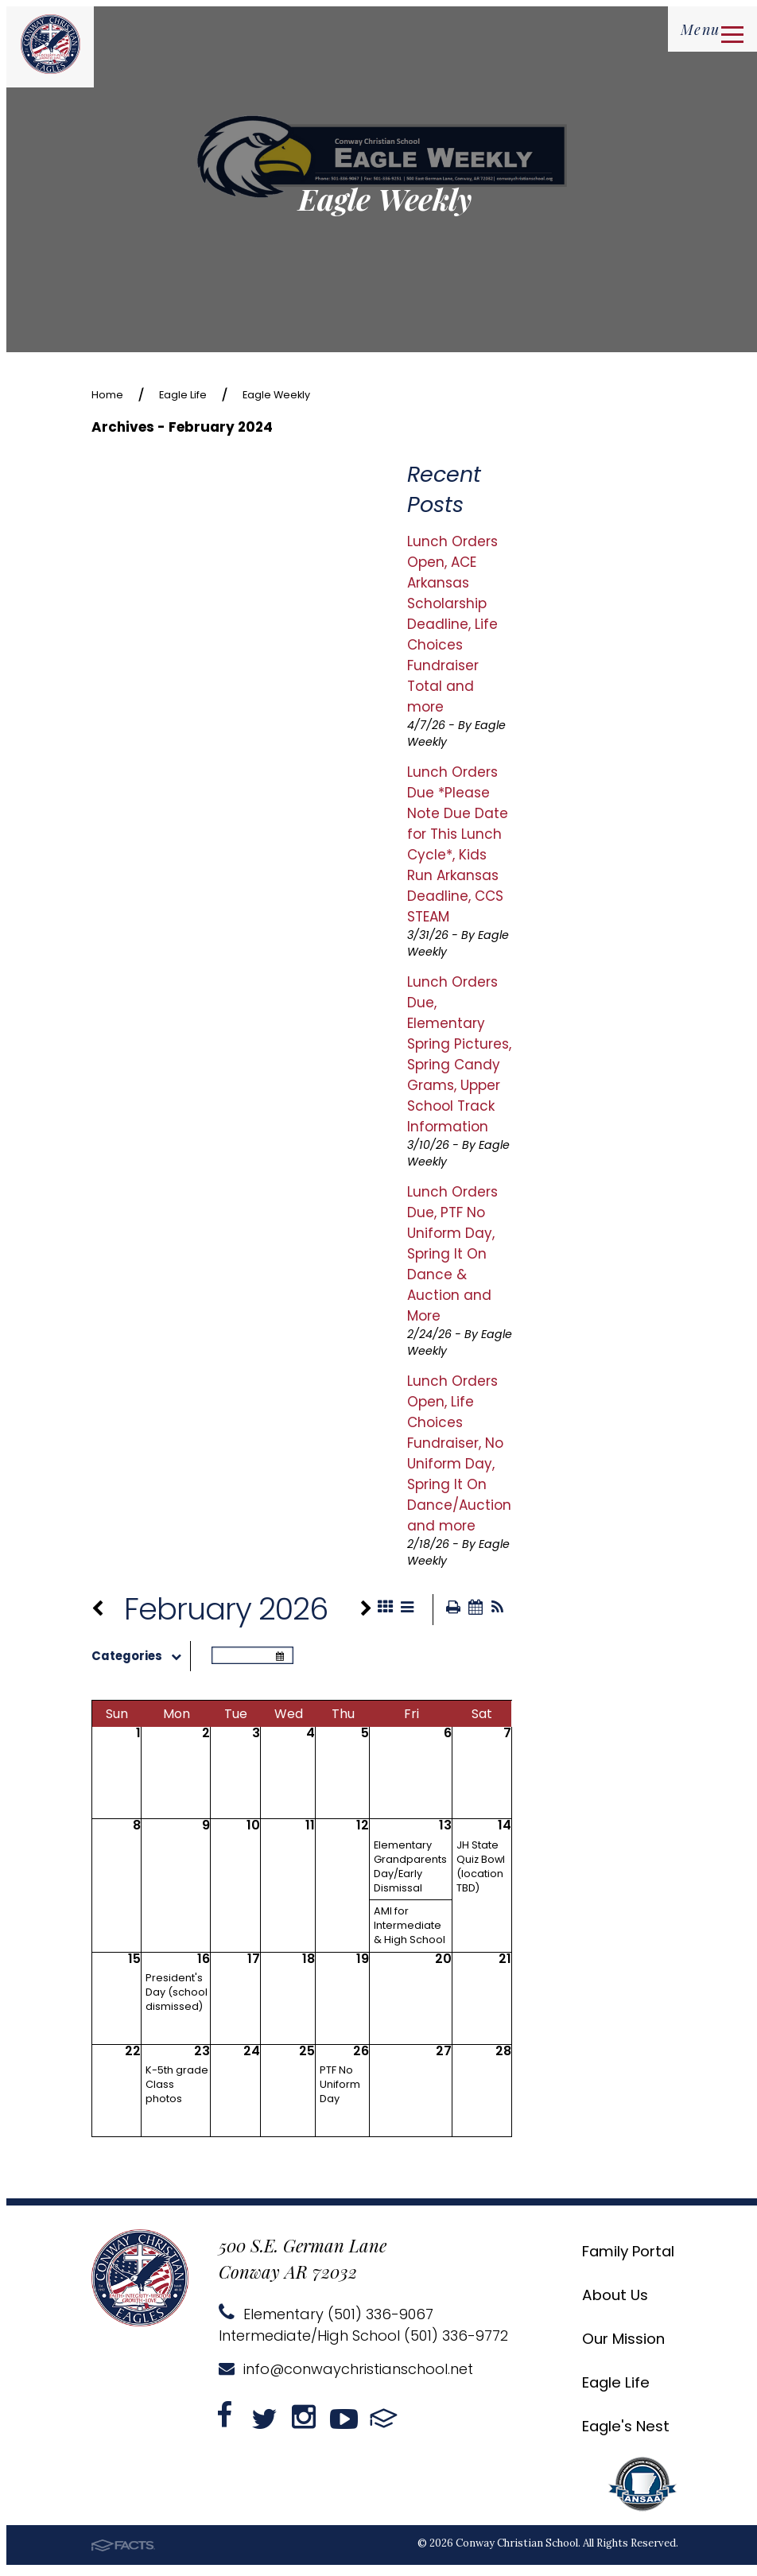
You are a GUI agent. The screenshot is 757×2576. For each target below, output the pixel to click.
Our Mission (610, 2342)
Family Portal (616, 2255)
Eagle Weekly (313, 393)
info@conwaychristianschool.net (346, 2374)
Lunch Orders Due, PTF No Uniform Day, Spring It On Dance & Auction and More (452, 1255)
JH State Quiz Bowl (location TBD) (480, 1871)
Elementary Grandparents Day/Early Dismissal (410, 1871)
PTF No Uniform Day (340, 2089)
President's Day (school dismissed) (177, 1997)
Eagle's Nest (612, 2430)
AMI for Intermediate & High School (409, 1930)
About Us (599, 2299)
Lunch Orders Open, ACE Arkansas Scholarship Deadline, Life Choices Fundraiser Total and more (452, 625)
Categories (140, 1661)
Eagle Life (200, 393)
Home (111, 393)
